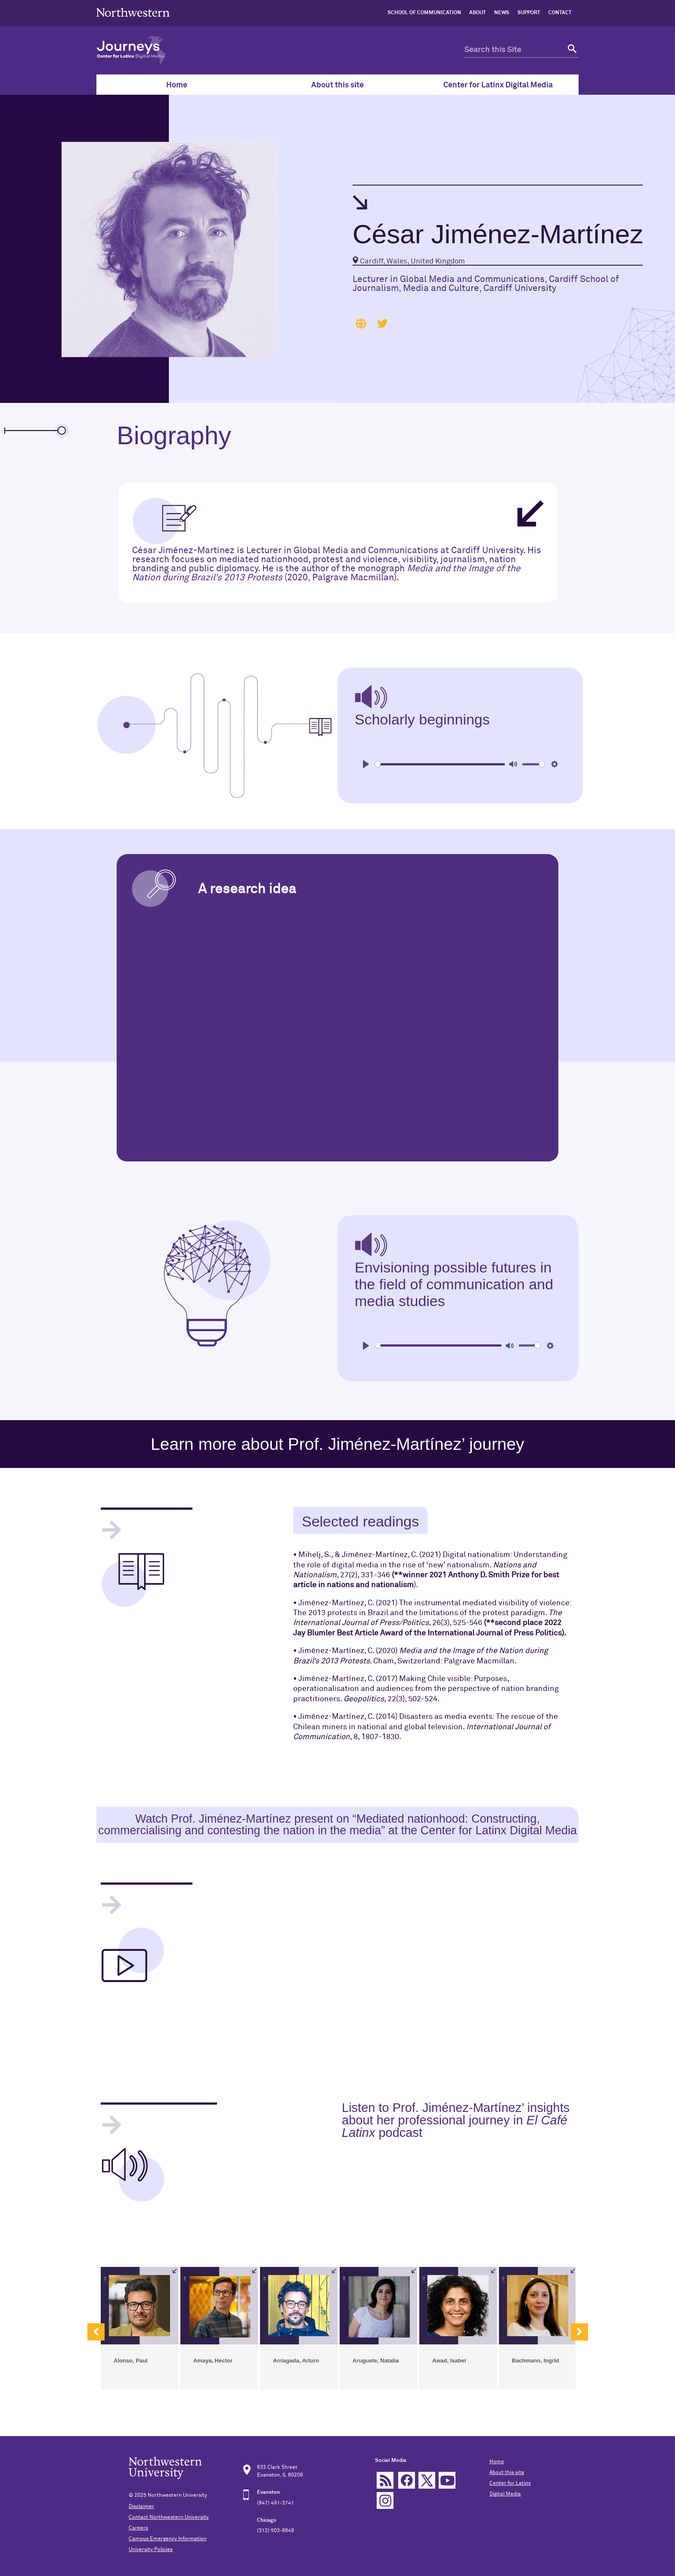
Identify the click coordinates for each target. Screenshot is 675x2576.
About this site (506, 2472)
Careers (138, 2528)
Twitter (426, 2480)
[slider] (440, 764)
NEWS (501, 12)
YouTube (447, 2480)
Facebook (406, 2480)
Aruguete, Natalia (376, 2360)
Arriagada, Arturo (296, 2360)
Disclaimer (141, 2506)
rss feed (385, 2480)
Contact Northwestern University (169, 2517)
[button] (96, 2332)
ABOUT (477, 12)
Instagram (385, 2500)
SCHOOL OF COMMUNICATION (424, 12)
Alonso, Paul (131, 2360)
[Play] (366, 764)
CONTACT (560, 12)
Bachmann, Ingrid (535, 2360)
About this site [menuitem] (337, 85)
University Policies (151, 2549)
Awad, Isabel (449, 2360)
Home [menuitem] (176, 85)
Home (496, 2462)
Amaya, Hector (212, 2360)
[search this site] (514, 50)
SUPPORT (528, 12)
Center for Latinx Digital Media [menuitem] (498, 85)
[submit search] (571, 50)
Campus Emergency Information (168, 2539)
